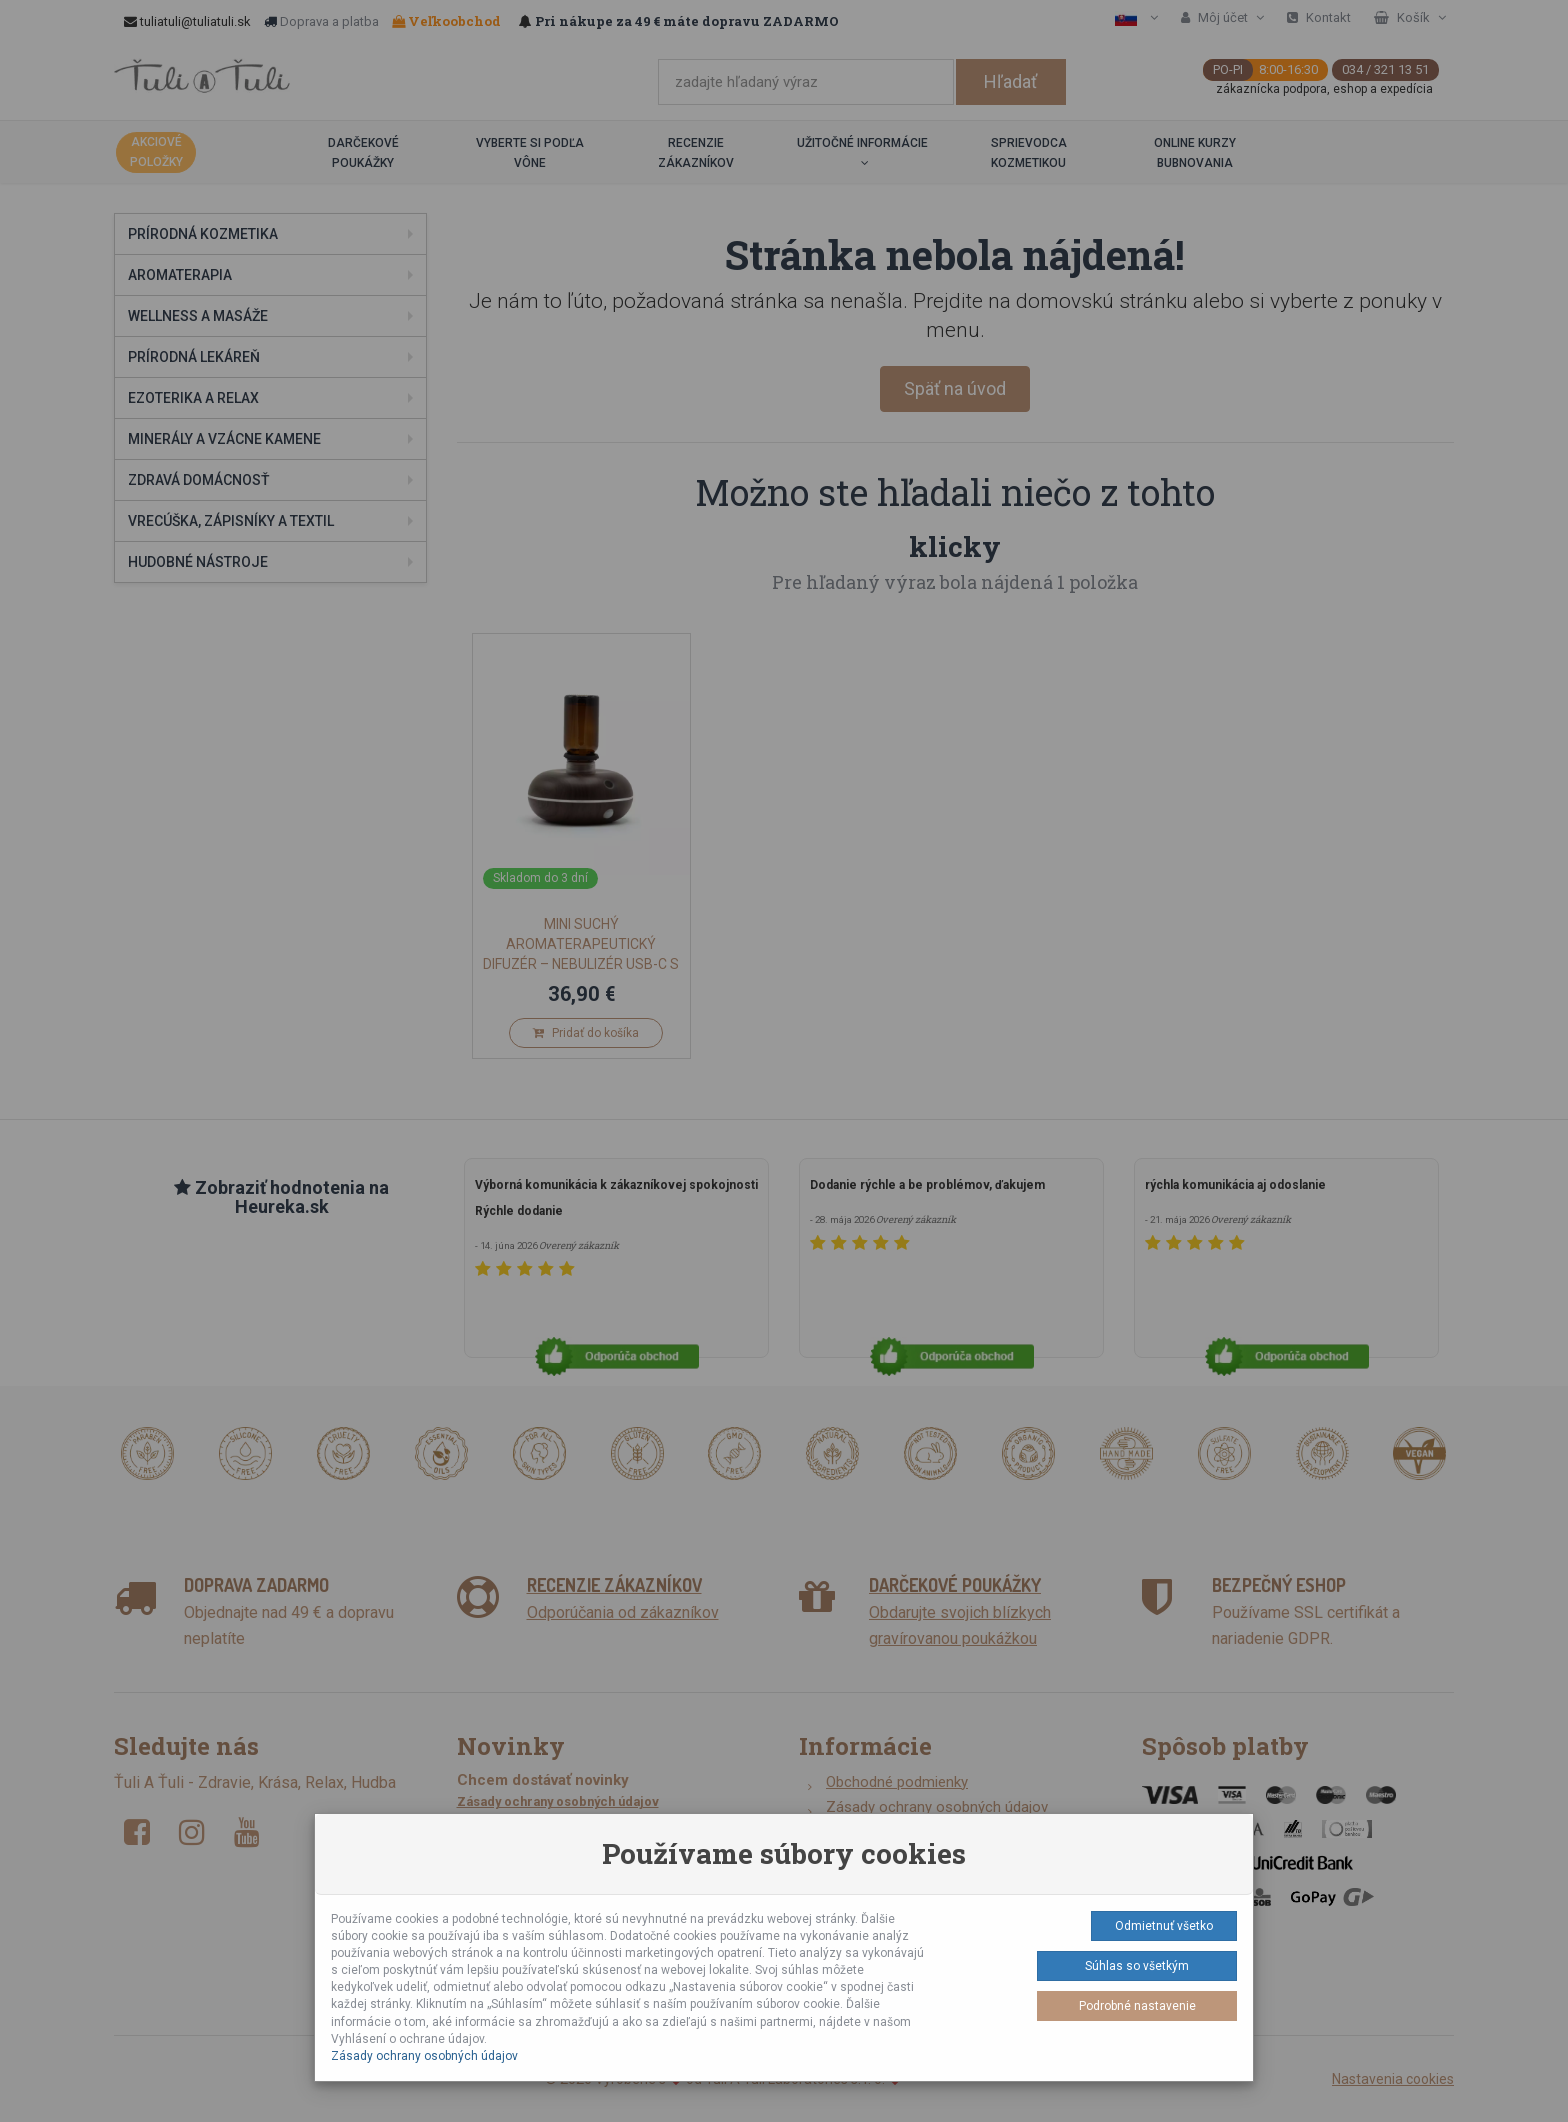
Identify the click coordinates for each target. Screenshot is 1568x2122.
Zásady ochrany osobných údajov (424, 2056)
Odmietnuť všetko (1164, 1926)
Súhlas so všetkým (1137, 1966)
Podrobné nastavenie (1137, 2006)
